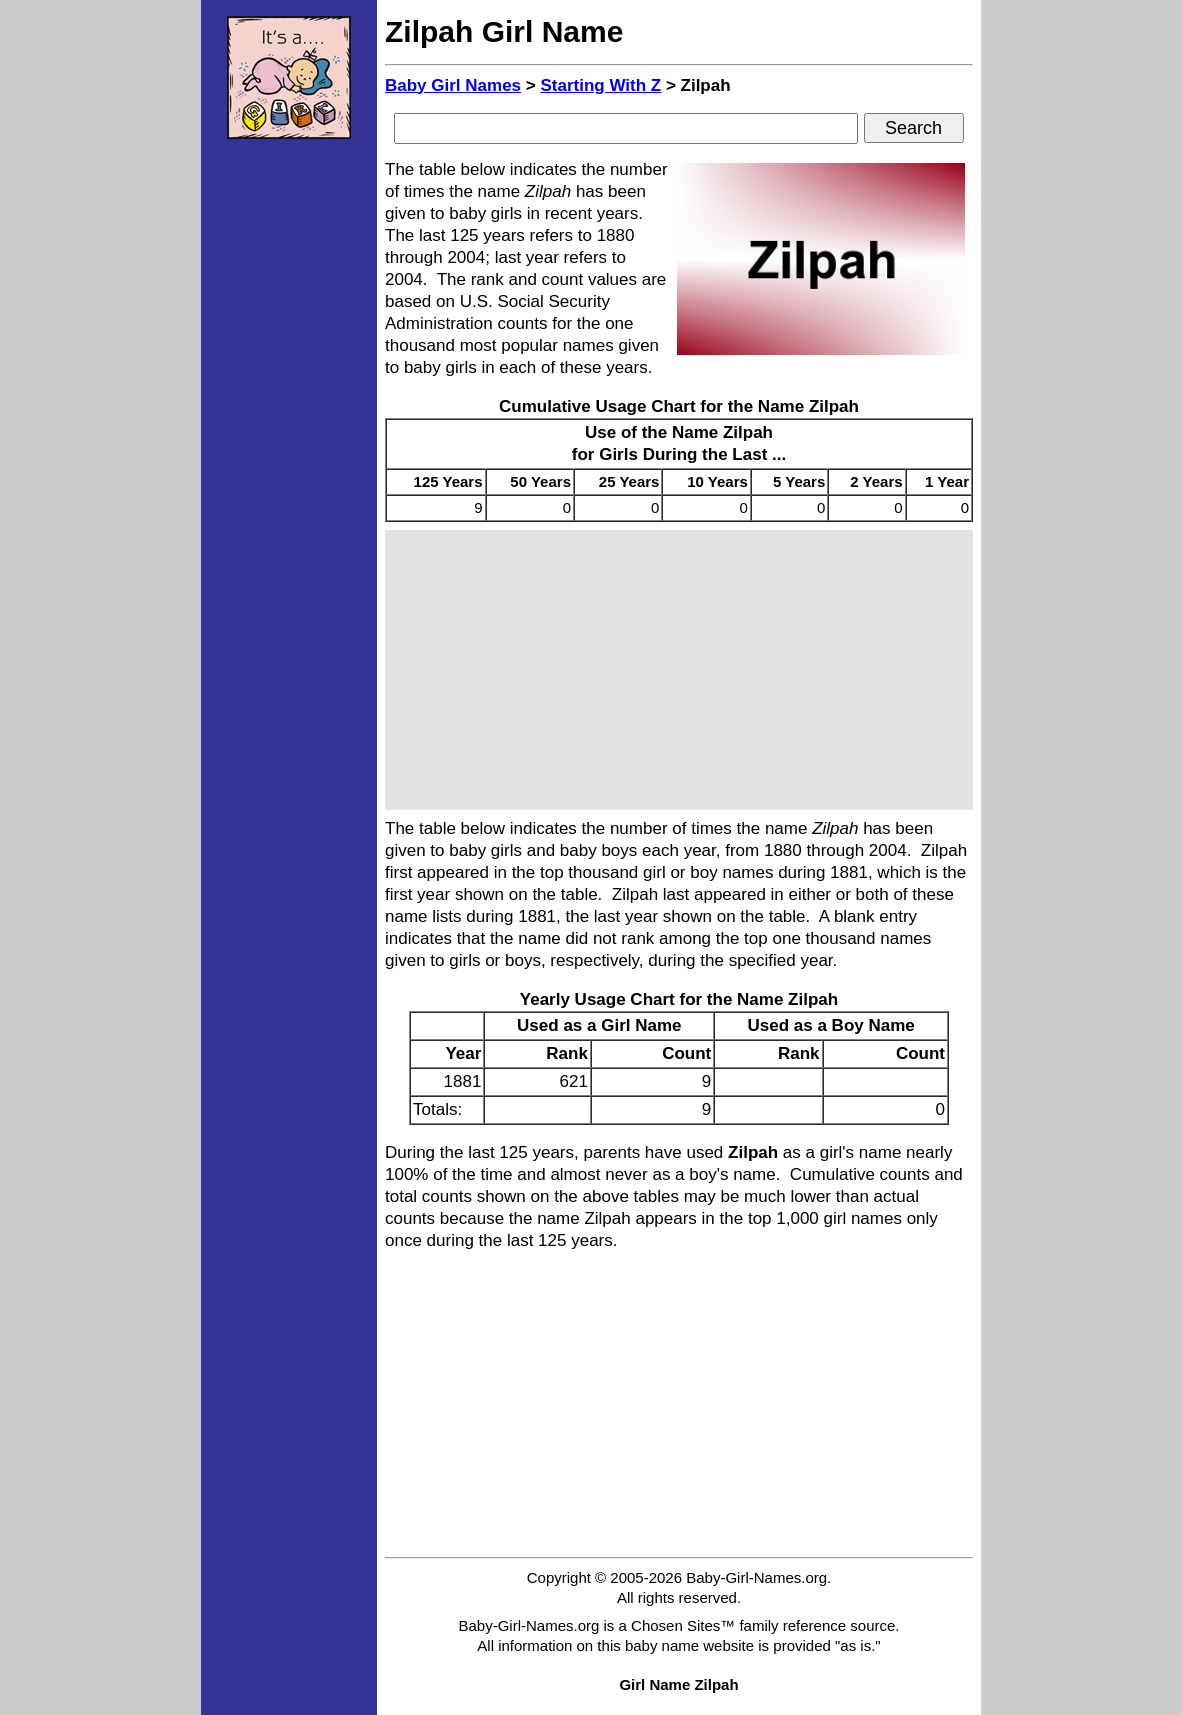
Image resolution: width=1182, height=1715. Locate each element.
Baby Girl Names (453, 85)
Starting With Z (600, 85)
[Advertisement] (289, 455)
